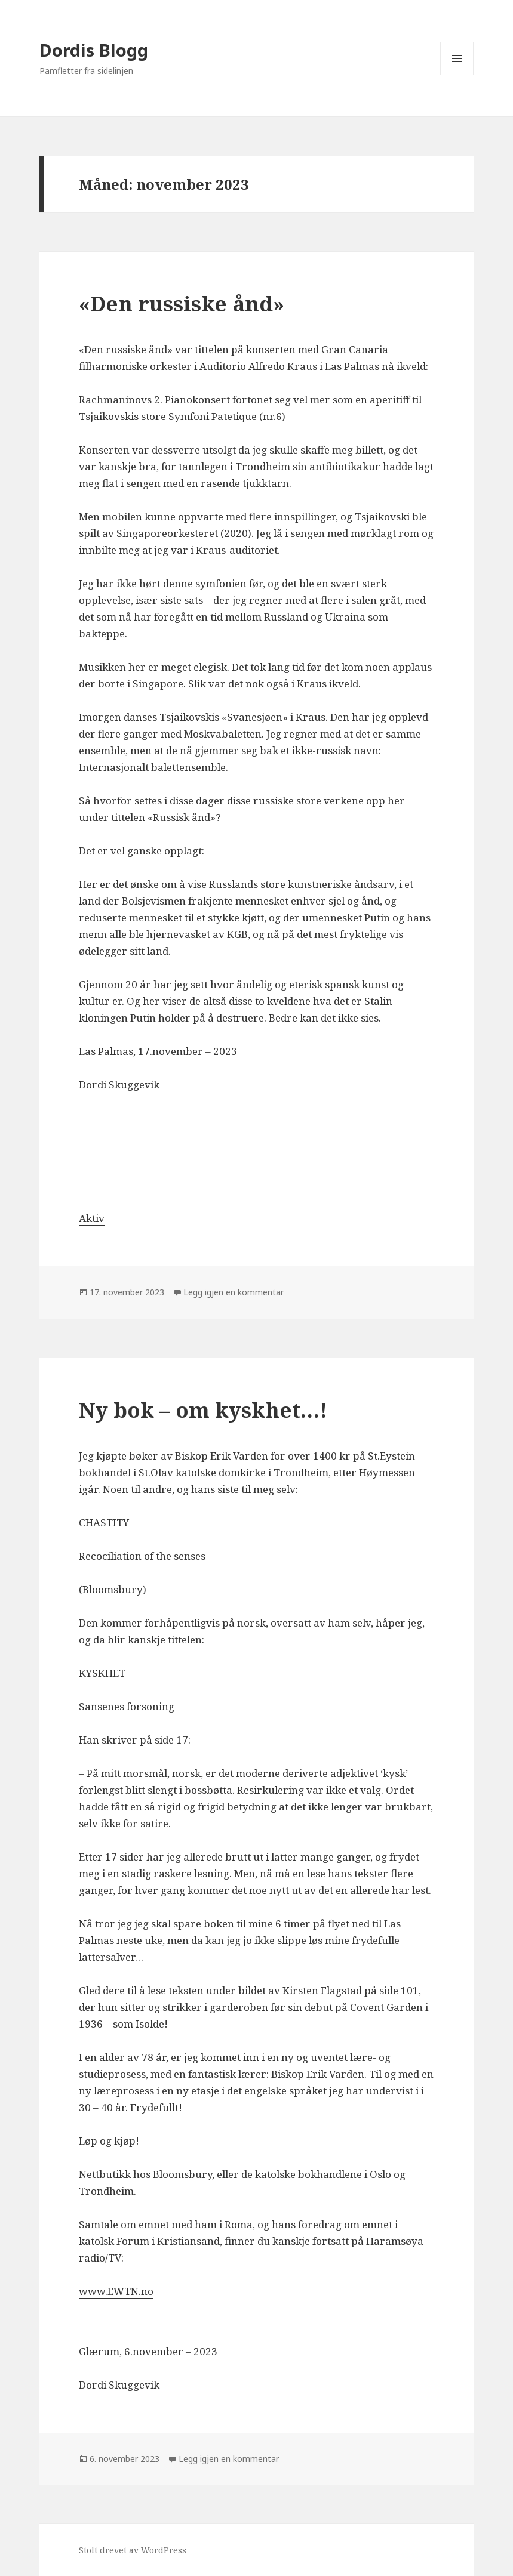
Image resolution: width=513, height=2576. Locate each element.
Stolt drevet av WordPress (132, 2550)
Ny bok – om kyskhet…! (203, 1410)
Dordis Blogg (93, 49)
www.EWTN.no (116, 2291)
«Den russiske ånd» (181, 303)
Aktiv (92, 1218)
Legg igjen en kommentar (233, 1292)
